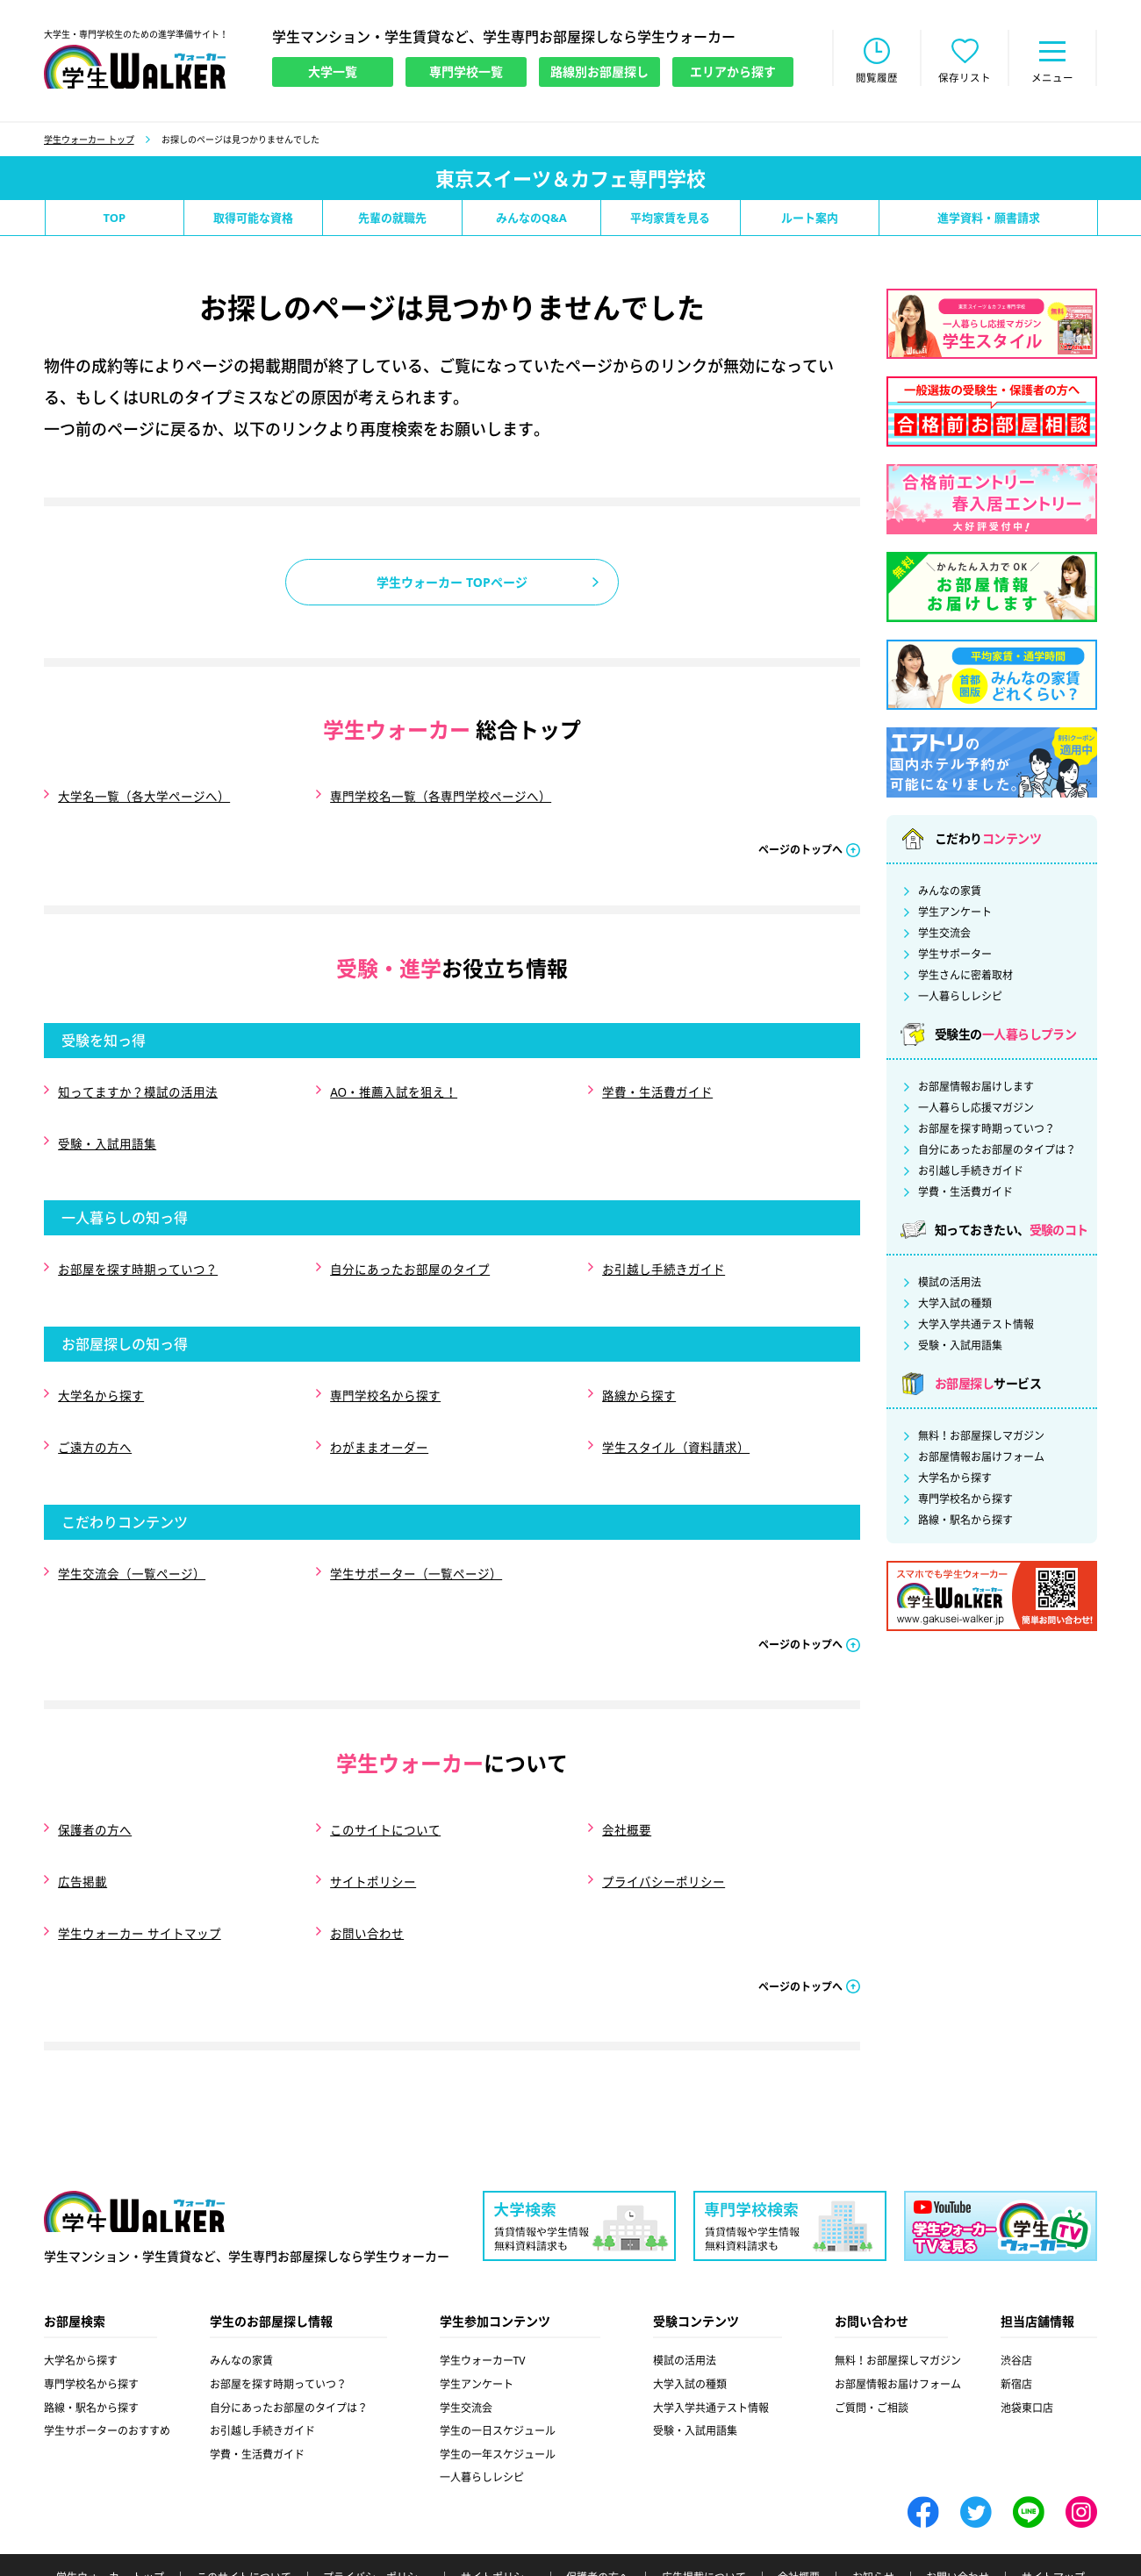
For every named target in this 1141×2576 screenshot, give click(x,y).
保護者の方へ (94, 1780)
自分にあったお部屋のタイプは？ (997, 1152)
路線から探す (638, 1368)
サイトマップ (1053, 2511)
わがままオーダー (378, 1413)
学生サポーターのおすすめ (107, 2364)
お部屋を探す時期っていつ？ (137, 1249)
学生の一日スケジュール (498, 2364)
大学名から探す (100, 1368)
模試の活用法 (949, 1284)
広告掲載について (704, 2511)
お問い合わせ (366, 1870)
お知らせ (873, 2511)
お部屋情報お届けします (976, 1089)
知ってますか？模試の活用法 (137, 1085)
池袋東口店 (1027, 2340)
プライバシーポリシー (662, 1825)
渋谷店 (1016, 2293)
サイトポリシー (372, 1825)
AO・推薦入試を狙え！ (393, 1085)
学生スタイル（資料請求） (675, 1413)
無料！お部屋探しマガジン (981, 1438)
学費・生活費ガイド (656, 1085)
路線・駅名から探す (965, 1522)
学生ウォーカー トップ (89, 141)
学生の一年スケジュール (498, 2387)
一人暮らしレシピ (960, 998)
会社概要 (625, 1780)
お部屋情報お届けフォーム (981, 1459)
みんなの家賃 (949, 893)
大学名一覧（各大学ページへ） (143, 796)
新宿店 (1016, 2317)
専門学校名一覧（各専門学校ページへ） (439, 796)
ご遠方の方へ (94, 1413)
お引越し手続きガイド (662, 1249)
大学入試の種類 (955, 1305)
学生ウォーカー (134, 2146)
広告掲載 (81, 1825)
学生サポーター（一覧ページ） (415, 1532)
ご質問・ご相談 (871, 2340)
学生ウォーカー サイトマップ (138, 1870)
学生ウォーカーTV (483, 2293)
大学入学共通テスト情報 (976, 1326)
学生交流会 (944, 935)
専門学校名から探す (384, 1368)
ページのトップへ (800, 845)
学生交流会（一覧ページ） (131, 1532)
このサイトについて (384, 1780)
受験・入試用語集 (106, 1129)
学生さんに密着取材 (965, 977)
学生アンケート (955, 914)
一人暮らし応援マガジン (976, 1110)
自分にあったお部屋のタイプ (409, 1249)
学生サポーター (955, 956)
